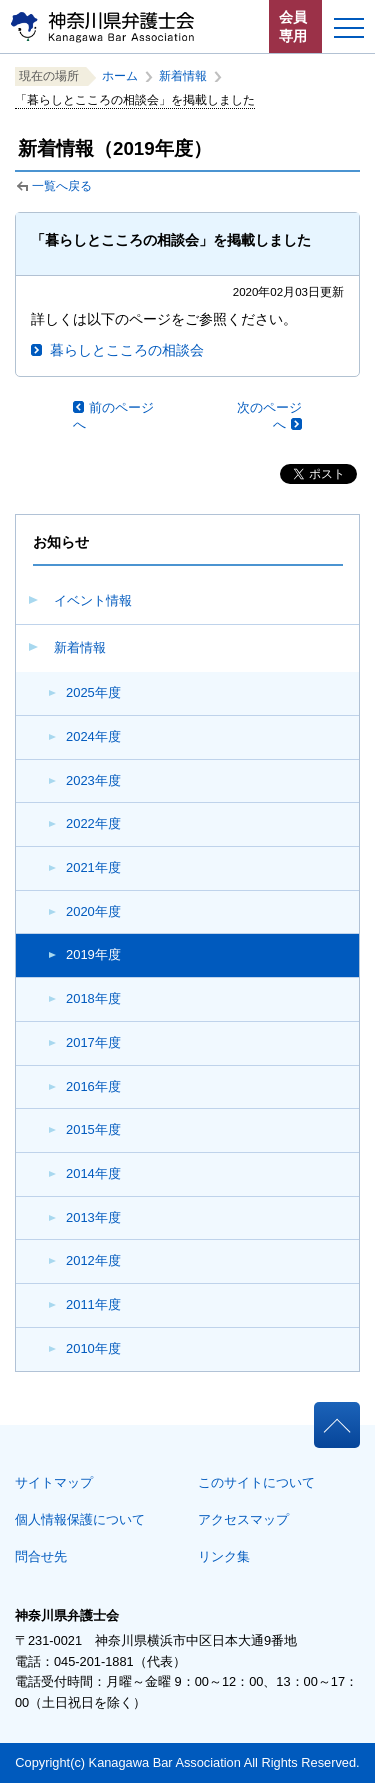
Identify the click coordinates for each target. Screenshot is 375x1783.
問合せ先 (41, 1556)
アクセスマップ (243, 1519)
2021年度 (93, 867)
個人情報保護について (80, 1519)
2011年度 (93, 1304)
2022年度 (93, 823)
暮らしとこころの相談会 (127, 350)
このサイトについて (256, 1482)
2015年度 (93, 1129)
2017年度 (93, 1042)
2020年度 (93, 911)
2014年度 (93, 1173)
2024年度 (93, 736)
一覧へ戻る (62, 186)
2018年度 (93, 998)
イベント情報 (93, 600)
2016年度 (93, 1086)
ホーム (120, 76)
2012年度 (93, 1260)
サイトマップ (54, 1482)
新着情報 (80, 647)
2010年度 (93, 1348)
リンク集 (224, 1556)
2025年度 (93, 692)
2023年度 (93, 780)
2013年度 (93, 1217)
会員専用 (293, 26)
